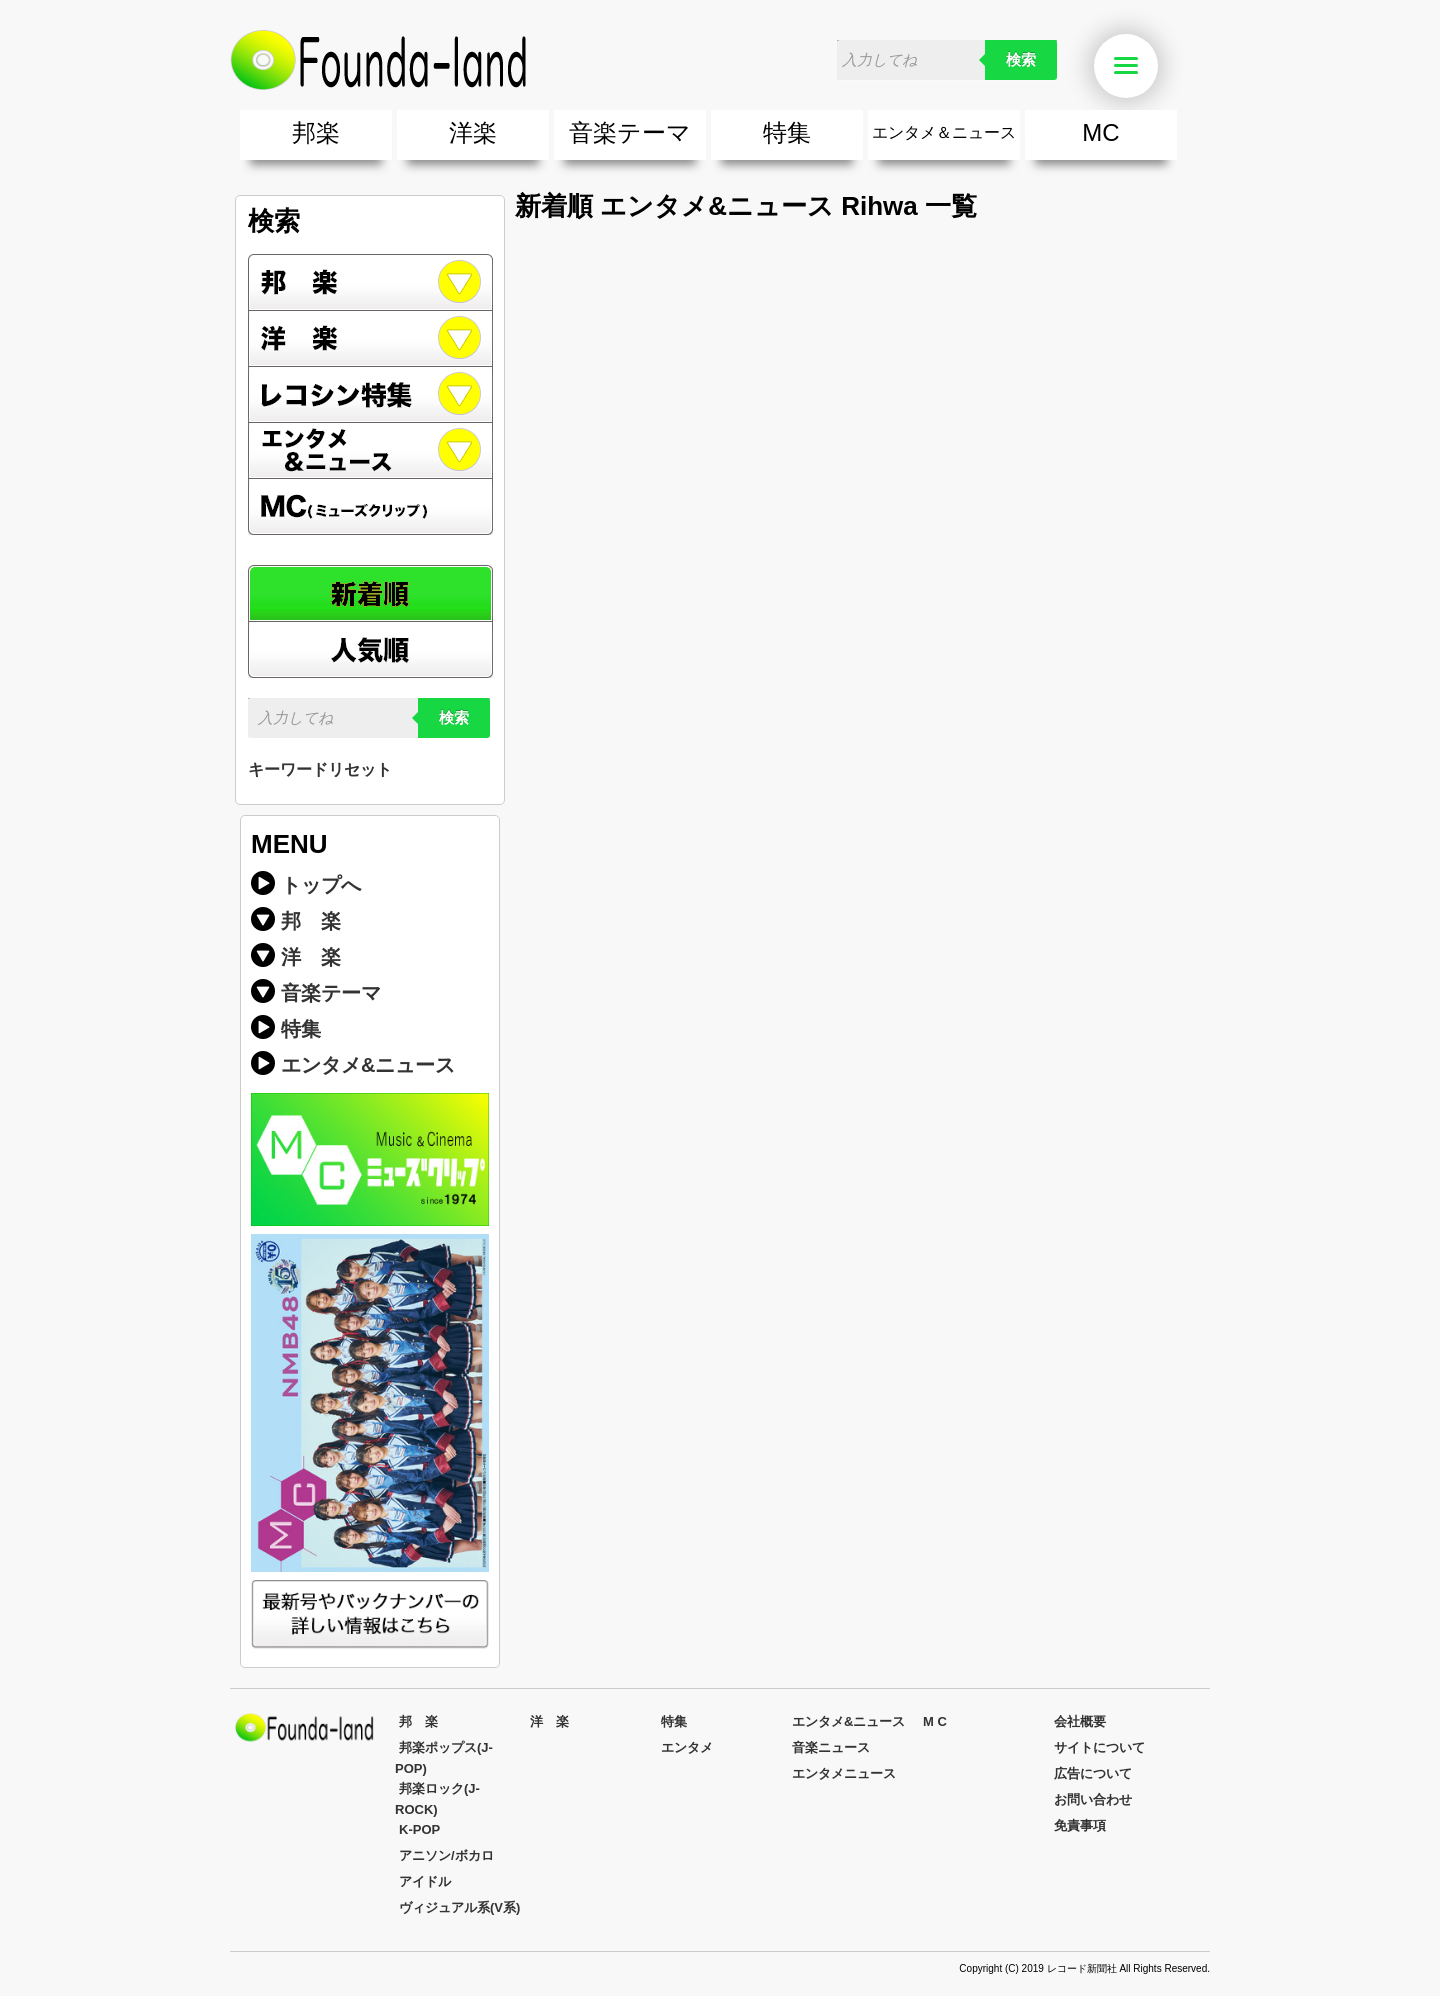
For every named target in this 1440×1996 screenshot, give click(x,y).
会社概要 (1080, 1721)
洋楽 (473, 132)
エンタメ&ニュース (370, 451)
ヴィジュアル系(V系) (459, 1907)
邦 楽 (311, 921)
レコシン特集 (370, 395)
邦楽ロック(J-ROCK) (437, 1799)
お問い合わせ (1093, 1799)
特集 (787, 132)
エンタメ (687, 1747)
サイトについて (1099, 1747)
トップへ (321, 885)
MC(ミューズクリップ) (370, 507)
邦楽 (316, 132)
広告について (1093, 1773)
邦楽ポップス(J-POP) (444, 1758)
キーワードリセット (320, 769)
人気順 (370, 650)
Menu (1136, 66)
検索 (1021, 60)
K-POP (419, 1829)
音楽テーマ (630, 132)
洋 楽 (311, 957)
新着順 (370, 593)
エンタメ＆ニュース (944, 132)
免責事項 (1080, 1825)
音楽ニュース (831, 1747)
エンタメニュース (844, 1773)
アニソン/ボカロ (446, 1855)
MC (1100, 132)
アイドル (425, 1881)
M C (935, 1721)
